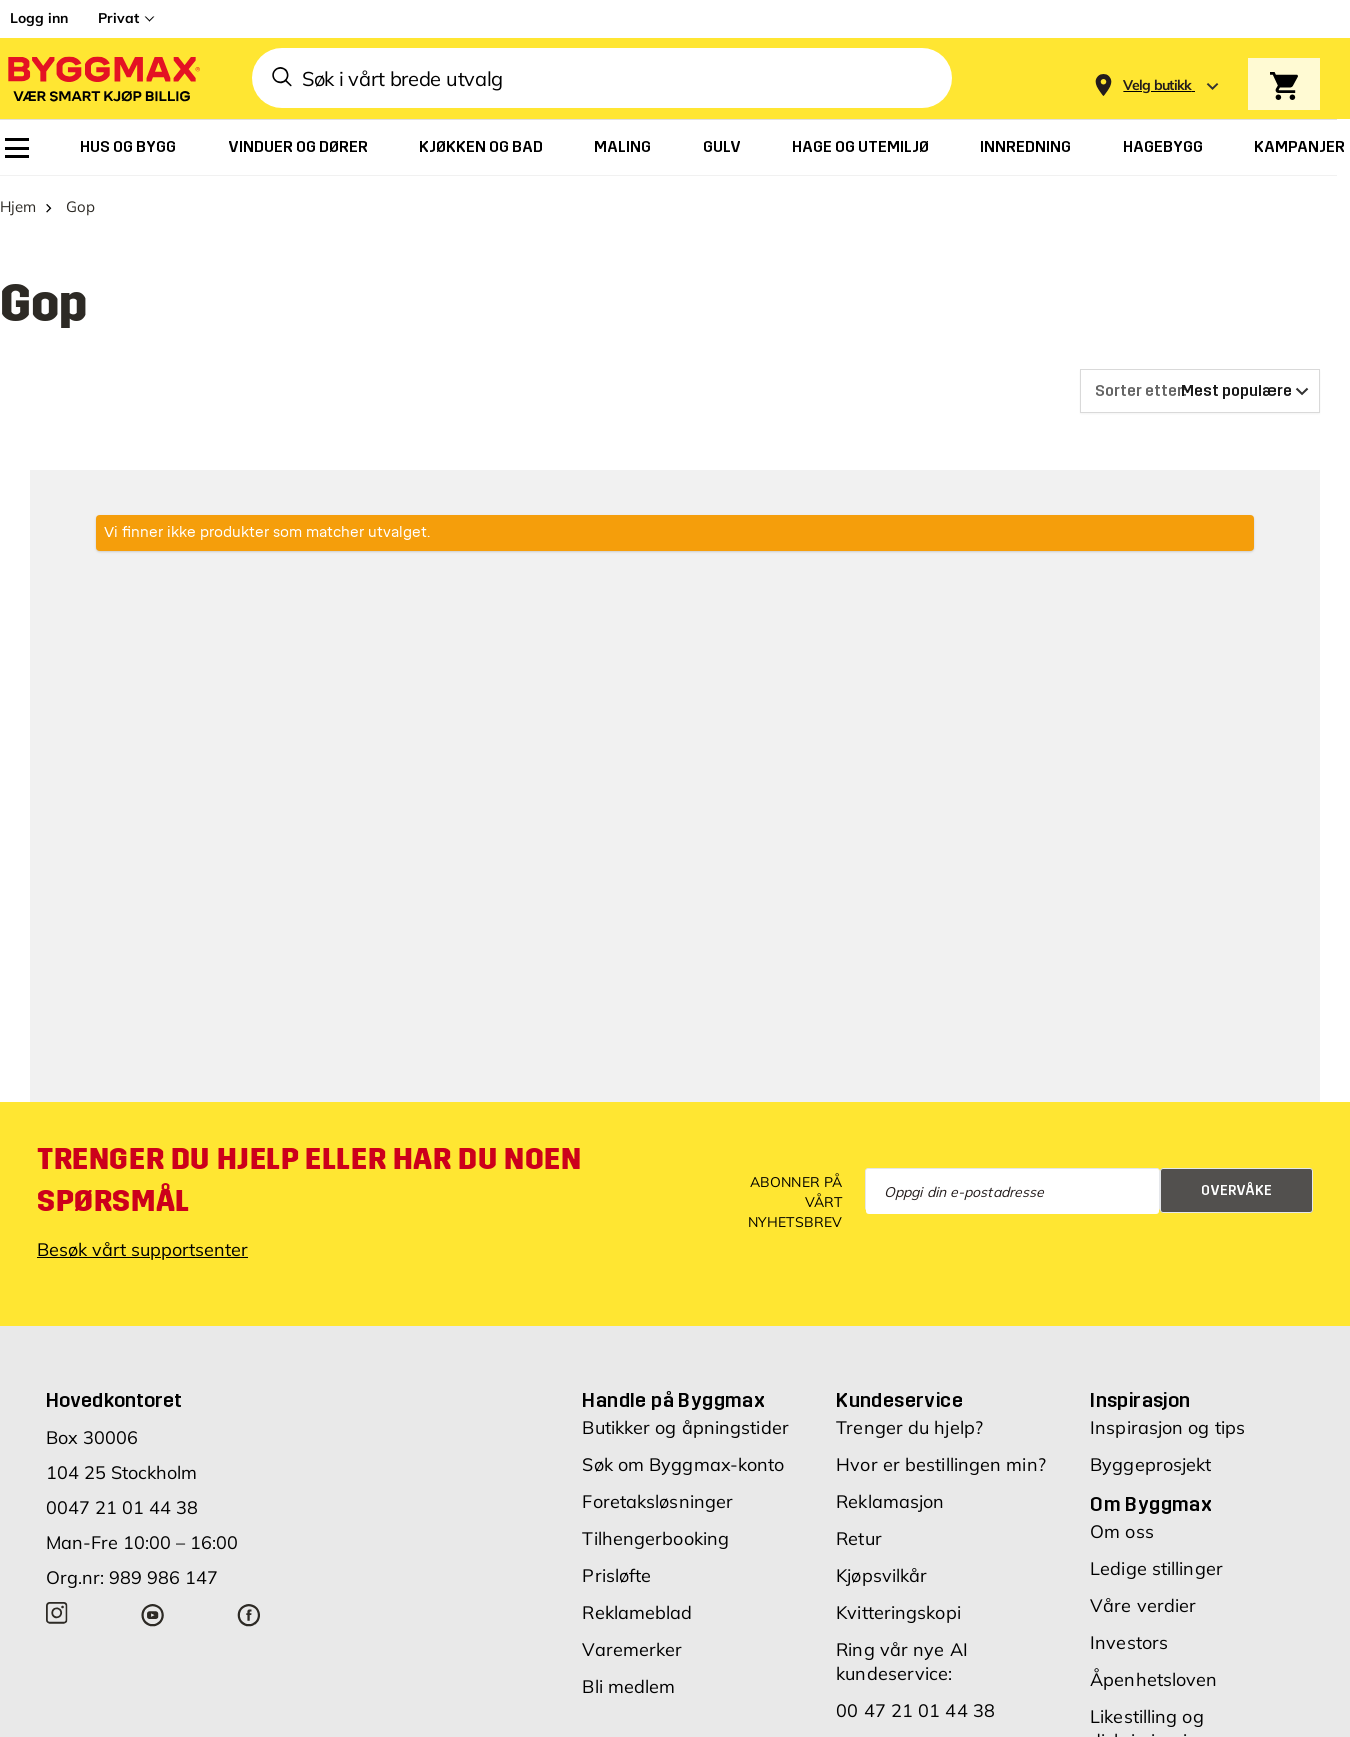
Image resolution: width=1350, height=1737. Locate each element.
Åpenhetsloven (1153, 1679)
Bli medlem (628, 1686)
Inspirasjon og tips (1167, 1427)
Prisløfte (616, 1575)
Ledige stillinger (1156, 1568)
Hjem (18, 206)
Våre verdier (1143, 1605)
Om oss (1122, 1531)
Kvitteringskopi (898, 1612)
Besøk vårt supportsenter (142, 1249)
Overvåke (1236, 1190)
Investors (1129, 1642)
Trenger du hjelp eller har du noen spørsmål (309, 1180)
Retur (859, 1538)
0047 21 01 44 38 (122, 1507)
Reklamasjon (890, 1501)
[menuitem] (17, 148)
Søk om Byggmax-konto (683, 1464)
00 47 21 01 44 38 (915, 1710)
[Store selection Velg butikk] (1157, 85)
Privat (118, 18)
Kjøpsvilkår (881, 1575)
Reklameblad (637, 1612)
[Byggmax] (102, 78)
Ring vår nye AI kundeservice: (902, 1661)
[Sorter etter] (1200, 391)
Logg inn (39, 18)
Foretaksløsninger (657, 1501)
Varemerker (632, 1649)
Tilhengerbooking (655, 1538)
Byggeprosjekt (1150, 1464)
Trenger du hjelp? (909, 1427)
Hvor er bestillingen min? (941, 1464)
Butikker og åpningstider (685, 1427)
